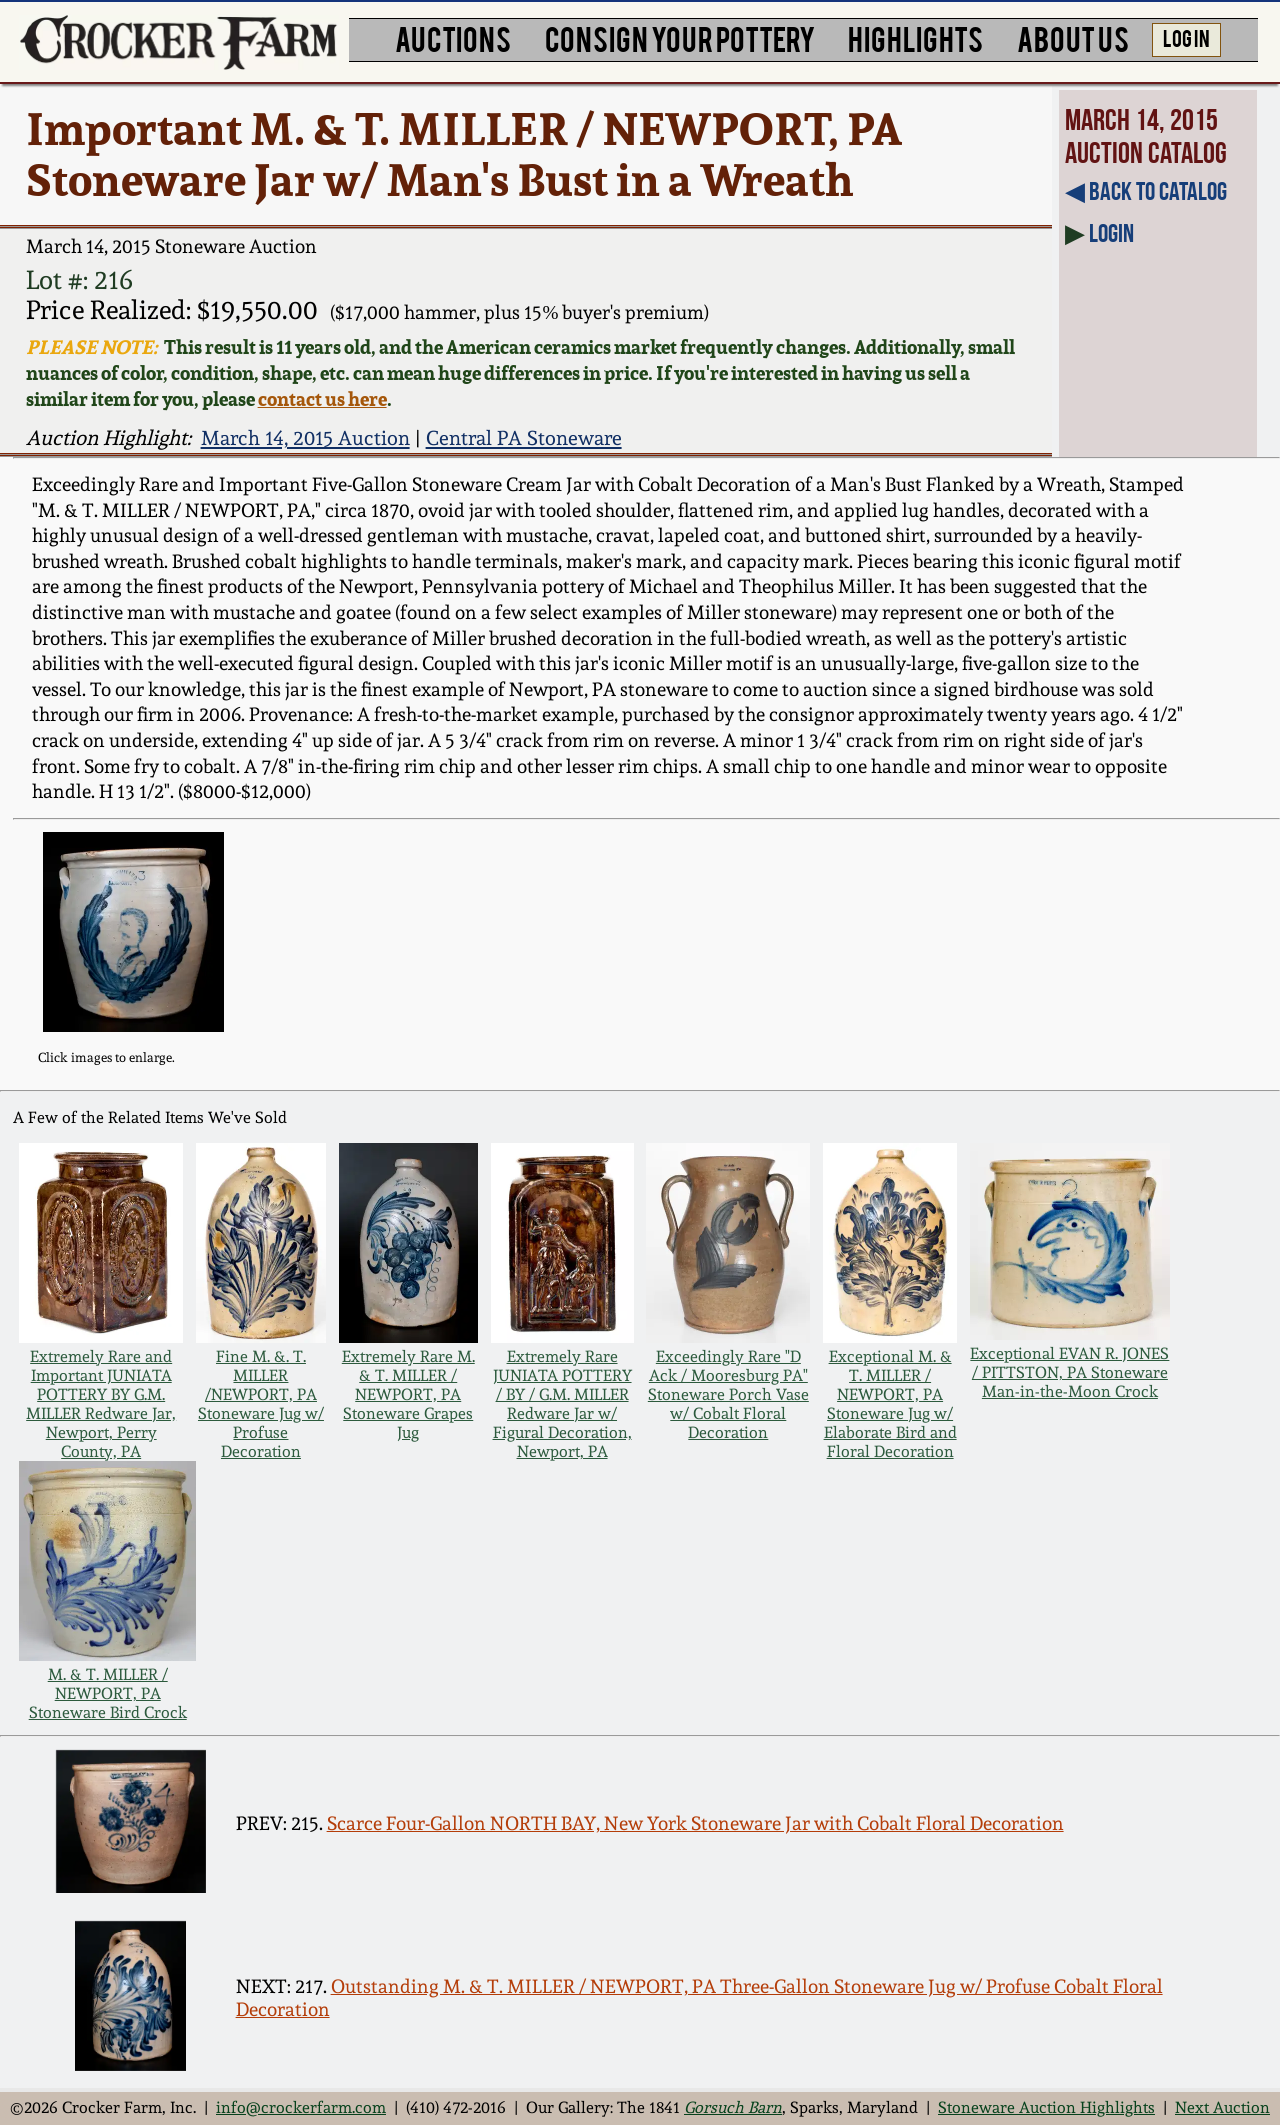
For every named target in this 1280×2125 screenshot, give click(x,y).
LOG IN (1186, 37)
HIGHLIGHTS (915, 37)
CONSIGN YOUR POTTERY (680, 37)
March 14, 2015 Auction (305, 438)
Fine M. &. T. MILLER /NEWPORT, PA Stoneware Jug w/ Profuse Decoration (261, 1404)
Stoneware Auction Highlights (1046, 2107)
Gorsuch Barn (733, 2107)
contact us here (322, 399)
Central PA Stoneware (524, 438)
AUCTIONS (453, 37)
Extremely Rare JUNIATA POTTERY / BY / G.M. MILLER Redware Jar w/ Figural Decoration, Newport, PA (562, 1404)
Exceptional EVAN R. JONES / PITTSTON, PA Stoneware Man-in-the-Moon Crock (1069, 1372)
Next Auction (1222, 2107)
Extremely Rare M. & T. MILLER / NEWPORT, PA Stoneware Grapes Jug (408, 1394)
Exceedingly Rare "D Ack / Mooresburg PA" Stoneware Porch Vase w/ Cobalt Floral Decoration (728, 1394)
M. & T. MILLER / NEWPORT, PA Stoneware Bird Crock (108, 1693)
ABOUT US (1073, 37)
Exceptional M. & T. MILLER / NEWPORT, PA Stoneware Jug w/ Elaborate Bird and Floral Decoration (890, 1404)
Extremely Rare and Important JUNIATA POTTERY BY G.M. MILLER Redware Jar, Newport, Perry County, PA (101, 1404)
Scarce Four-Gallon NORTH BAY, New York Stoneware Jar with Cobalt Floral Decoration (695, 1823)
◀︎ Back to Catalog (1146, 191)
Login (1111, 233)
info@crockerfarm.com (301, 2107)
